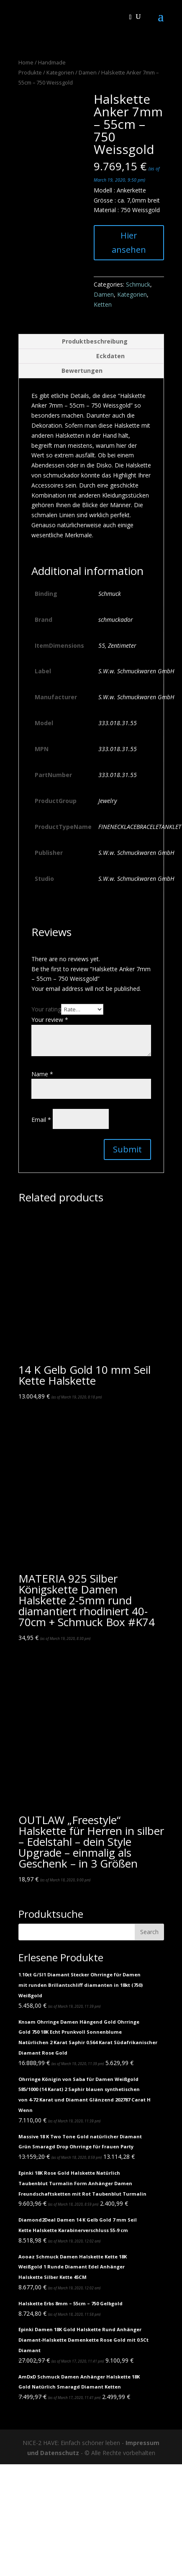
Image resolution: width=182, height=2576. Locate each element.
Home (25, 62)
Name (42, 1074)
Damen (88, 72)
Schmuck (138, 284)
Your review (49, 1020)
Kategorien (60, 72)
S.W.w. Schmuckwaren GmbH (136, 671)
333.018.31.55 (117, 723)
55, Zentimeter (117, 645)
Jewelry (107, 801)
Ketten (103, 304)
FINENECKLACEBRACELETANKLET (139, 827)
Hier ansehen (129, 242)
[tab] (91, 341)
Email (41, 1120)
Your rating (46, 1009)
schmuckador (115, 619)
